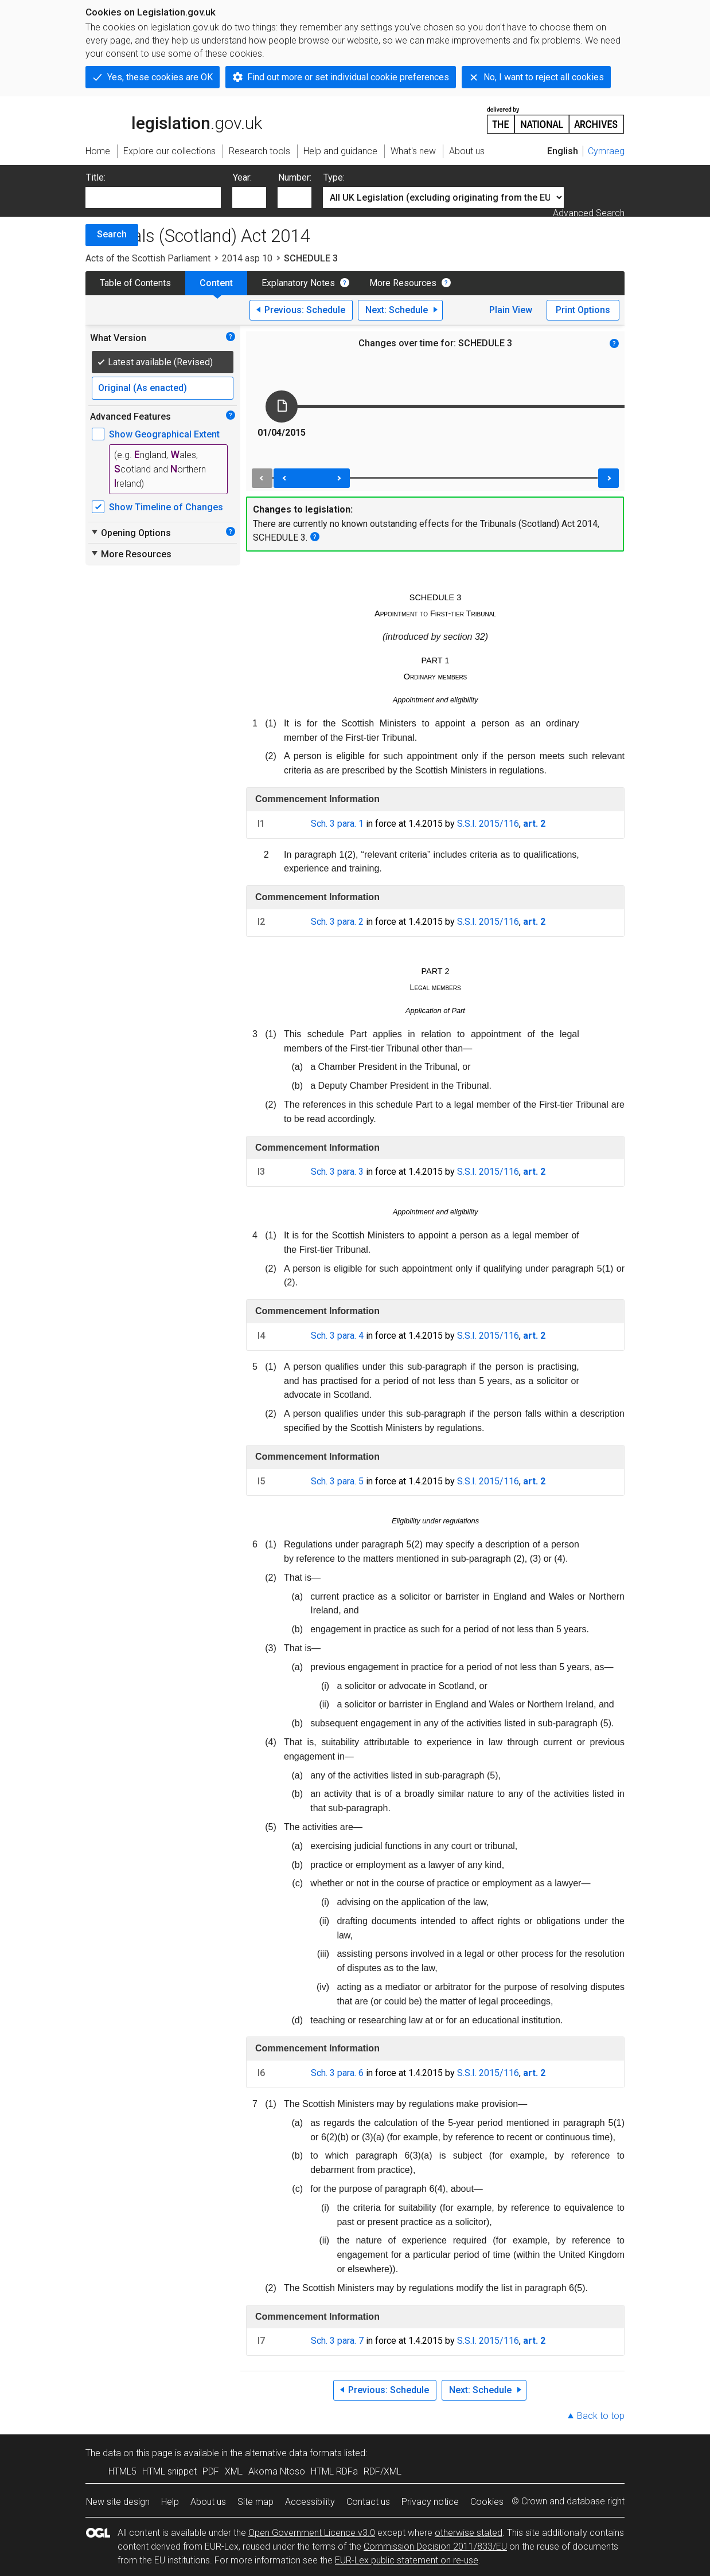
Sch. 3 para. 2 (337, 921)
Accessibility (310, 2501)
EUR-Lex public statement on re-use (406, 2560)
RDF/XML (382, 2471)
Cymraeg (606, 151)
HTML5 (122, 2471)
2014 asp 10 (247, 258)
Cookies (487, 2501)
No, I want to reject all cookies (543, 77)
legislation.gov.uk (173, 119)
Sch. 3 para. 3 (337, 1171)
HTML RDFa (334, 2471)
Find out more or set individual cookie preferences (348, 77)
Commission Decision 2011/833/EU (435, 2546)
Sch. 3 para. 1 (337, 823)
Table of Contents (135, 282)
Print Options (583, 309)
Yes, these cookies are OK (160, 77)
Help (170, 2501)
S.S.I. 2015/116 (488, 823)
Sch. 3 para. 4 (337, 1335)
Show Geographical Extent (164, 434)
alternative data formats (293, 2453)
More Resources (402, 282)
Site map (255, 2501)
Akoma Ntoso (276, 2471)
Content (216, 282)
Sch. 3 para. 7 (337, 2340)
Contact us (368, 2501)
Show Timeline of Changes (166, 507)
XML (234, 2471)
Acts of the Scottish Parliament (147, 258)
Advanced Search (589, 213)
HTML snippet (169, 2471)
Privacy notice (430, 2501)
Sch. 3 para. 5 (337, 1481)
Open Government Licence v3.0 (311, 2532)
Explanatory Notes (298, 282)
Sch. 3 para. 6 (337, 2072)
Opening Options (130, 532)
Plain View (510, 309)
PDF (210, 2471)
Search (112, 234)
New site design (118, 2501)
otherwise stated (468, 2532)
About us (208, 2501)
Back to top (601, 2415)
